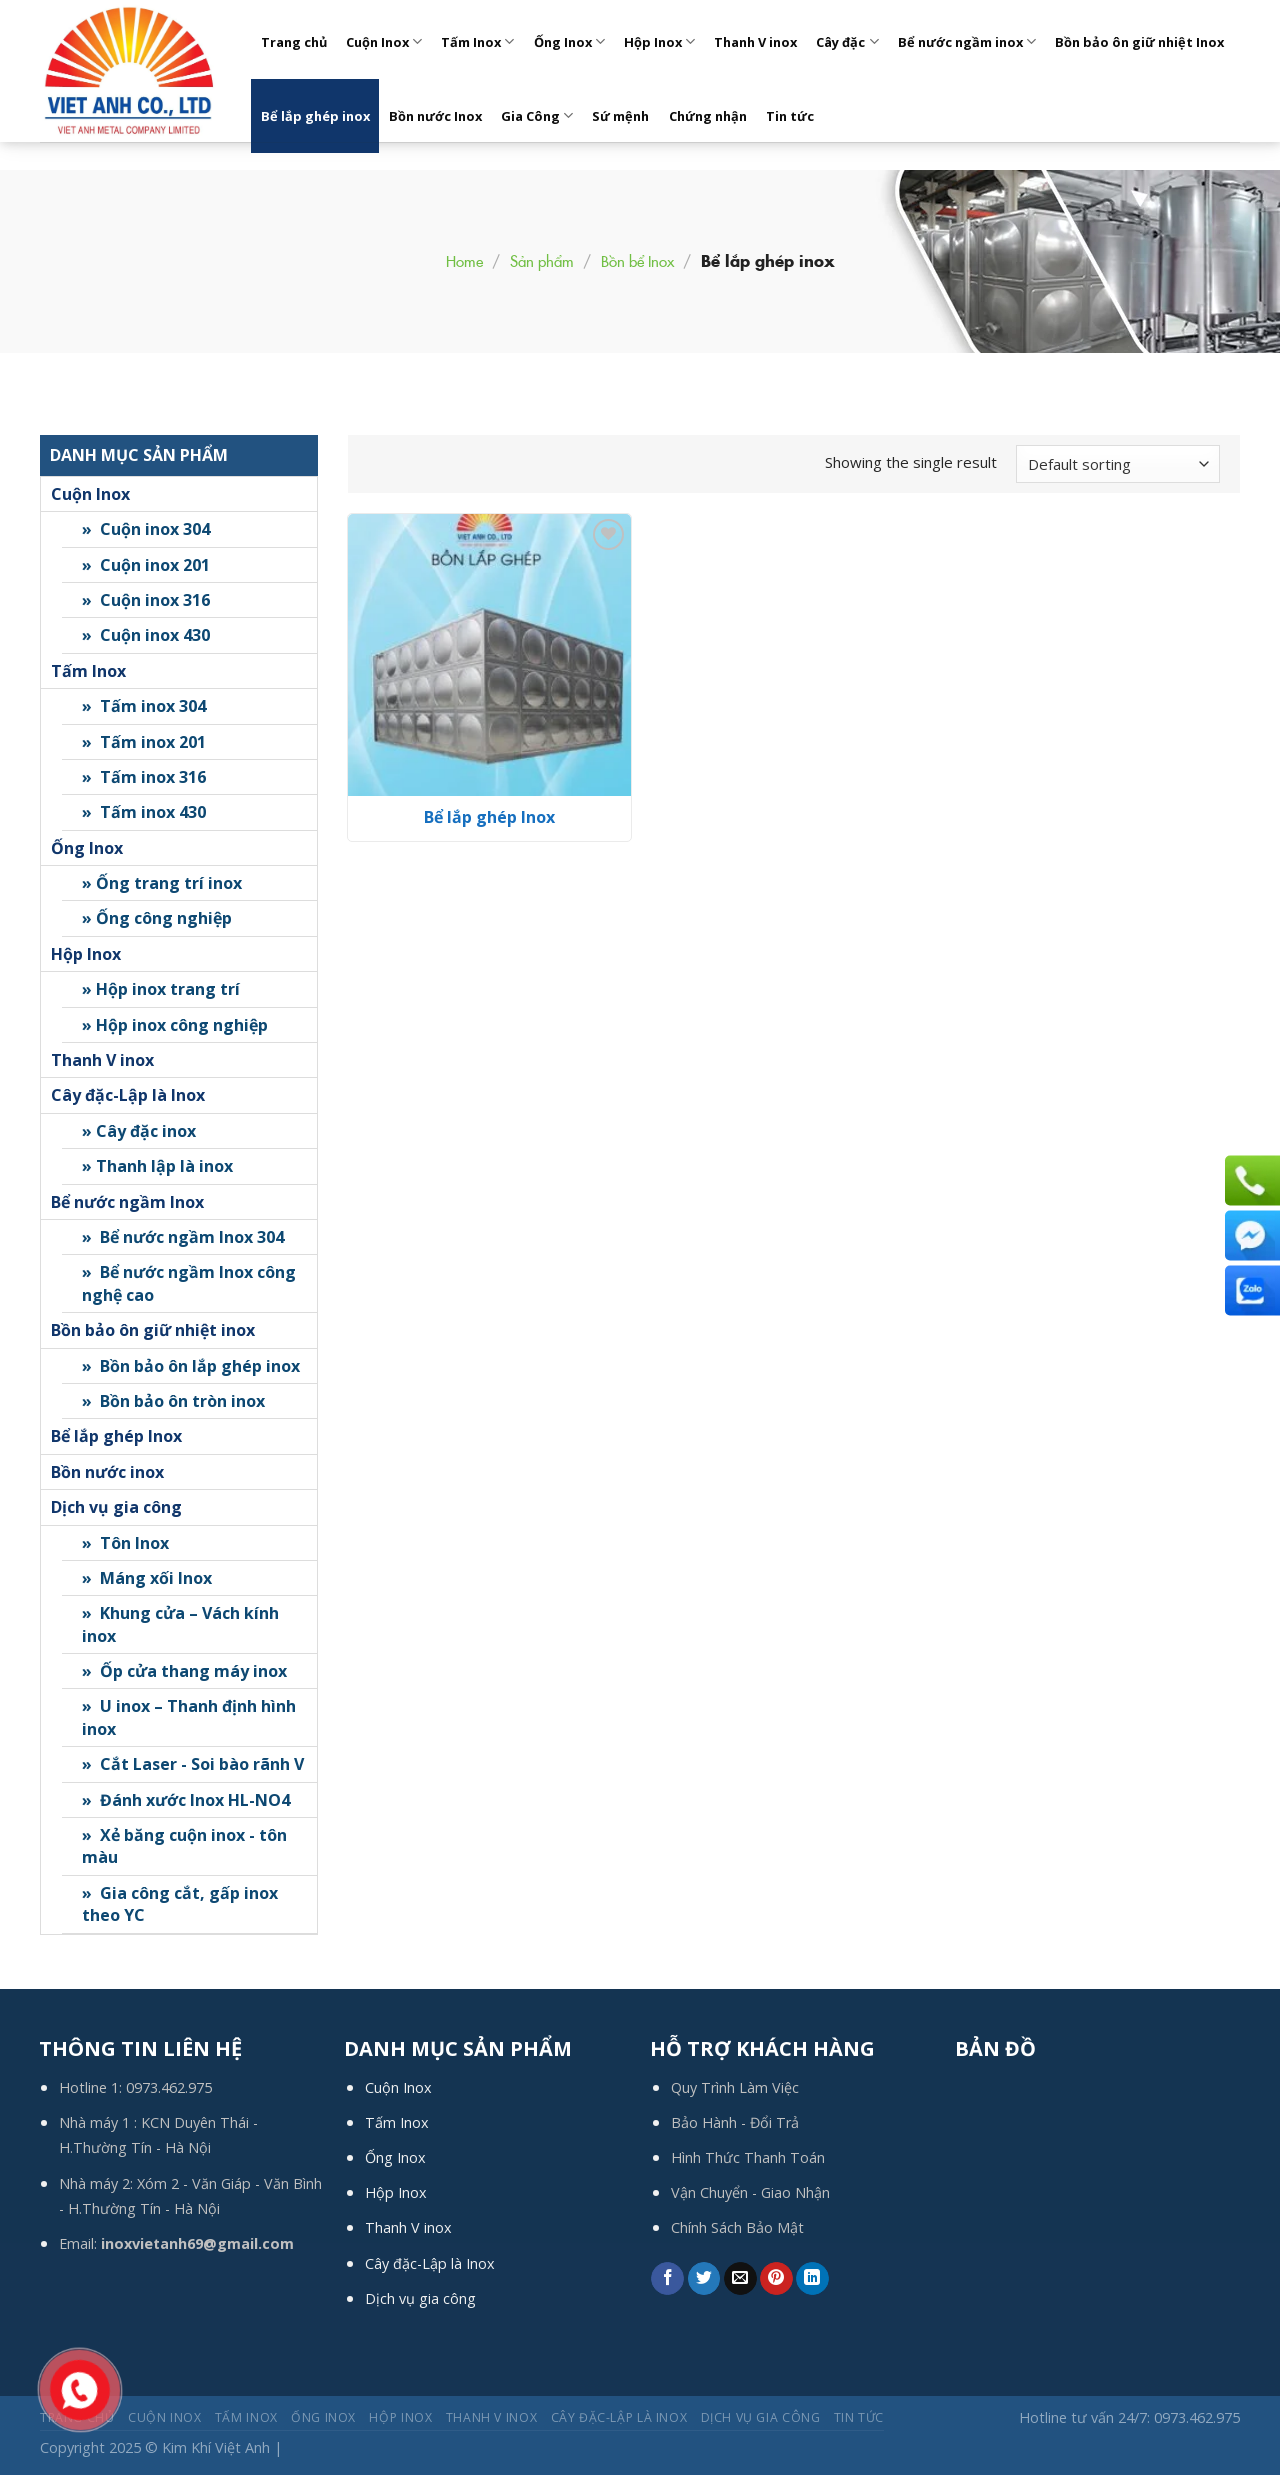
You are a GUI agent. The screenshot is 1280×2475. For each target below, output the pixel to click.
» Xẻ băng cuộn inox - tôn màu (184, 1846)
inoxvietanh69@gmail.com (197, 2243)
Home (464, 260)
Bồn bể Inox (637, 260)
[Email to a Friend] (740, 2279)
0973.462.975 (169, 2087)
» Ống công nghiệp (157, 918)
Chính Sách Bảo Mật (737, 2227)
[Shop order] (1118, 464)
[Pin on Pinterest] (776, 2279)
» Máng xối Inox (147, 1578)
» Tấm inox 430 (144, 812)
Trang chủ (294, 42)
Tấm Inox (477, 41)
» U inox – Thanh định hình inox (189, 1717)
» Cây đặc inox (139, 1131)
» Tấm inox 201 (144, 742)
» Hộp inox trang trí (161, 989)
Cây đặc (847, 41)
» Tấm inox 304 (144, 706)
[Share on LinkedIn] (812, 2279)
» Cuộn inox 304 (146, 529)
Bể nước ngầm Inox (127, 1202)
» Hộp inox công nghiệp (175, 1025)
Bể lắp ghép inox (315, 116)
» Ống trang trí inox (162, 883)
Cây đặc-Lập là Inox (128, 1095)
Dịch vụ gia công (116, 1507)
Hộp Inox (659, 41)
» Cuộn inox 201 (146, 565)
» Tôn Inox (125, 1543)
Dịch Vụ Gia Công (761, 2417)
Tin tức (790, 116)
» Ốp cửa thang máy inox (184, 1671)
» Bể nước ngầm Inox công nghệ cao (189, 1283)
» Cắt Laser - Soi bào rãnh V (193, 1764)
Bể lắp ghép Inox (116, 1436)
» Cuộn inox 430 (146, 635)
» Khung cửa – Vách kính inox (180, 1624)
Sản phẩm (542, 260)
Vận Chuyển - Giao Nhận (750, 2192)
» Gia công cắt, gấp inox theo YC (180, 1904)
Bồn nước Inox (435, 116)
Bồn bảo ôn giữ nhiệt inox (153, 1330)
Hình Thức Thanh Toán (748, 2157)
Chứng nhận (708, 116)
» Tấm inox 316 (144, 777)
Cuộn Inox (384, 41)
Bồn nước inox (107, 1472)
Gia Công (537, 115)
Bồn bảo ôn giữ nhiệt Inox (1139, 42)
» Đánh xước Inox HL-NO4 (186, 1800)
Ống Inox (569, 41)
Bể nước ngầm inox (967, 41)
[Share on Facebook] (667, 2279)
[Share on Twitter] (704, 2279)
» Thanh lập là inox (157, 1166)
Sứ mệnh (620, 116)
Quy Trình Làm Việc (735, 2087)
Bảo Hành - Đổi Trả (735, 2122)
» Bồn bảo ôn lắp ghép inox (191, 1366)
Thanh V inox (755, 42)
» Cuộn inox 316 (146, 600)
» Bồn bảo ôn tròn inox (173, 1401)
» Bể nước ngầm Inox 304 (183, 1237)
